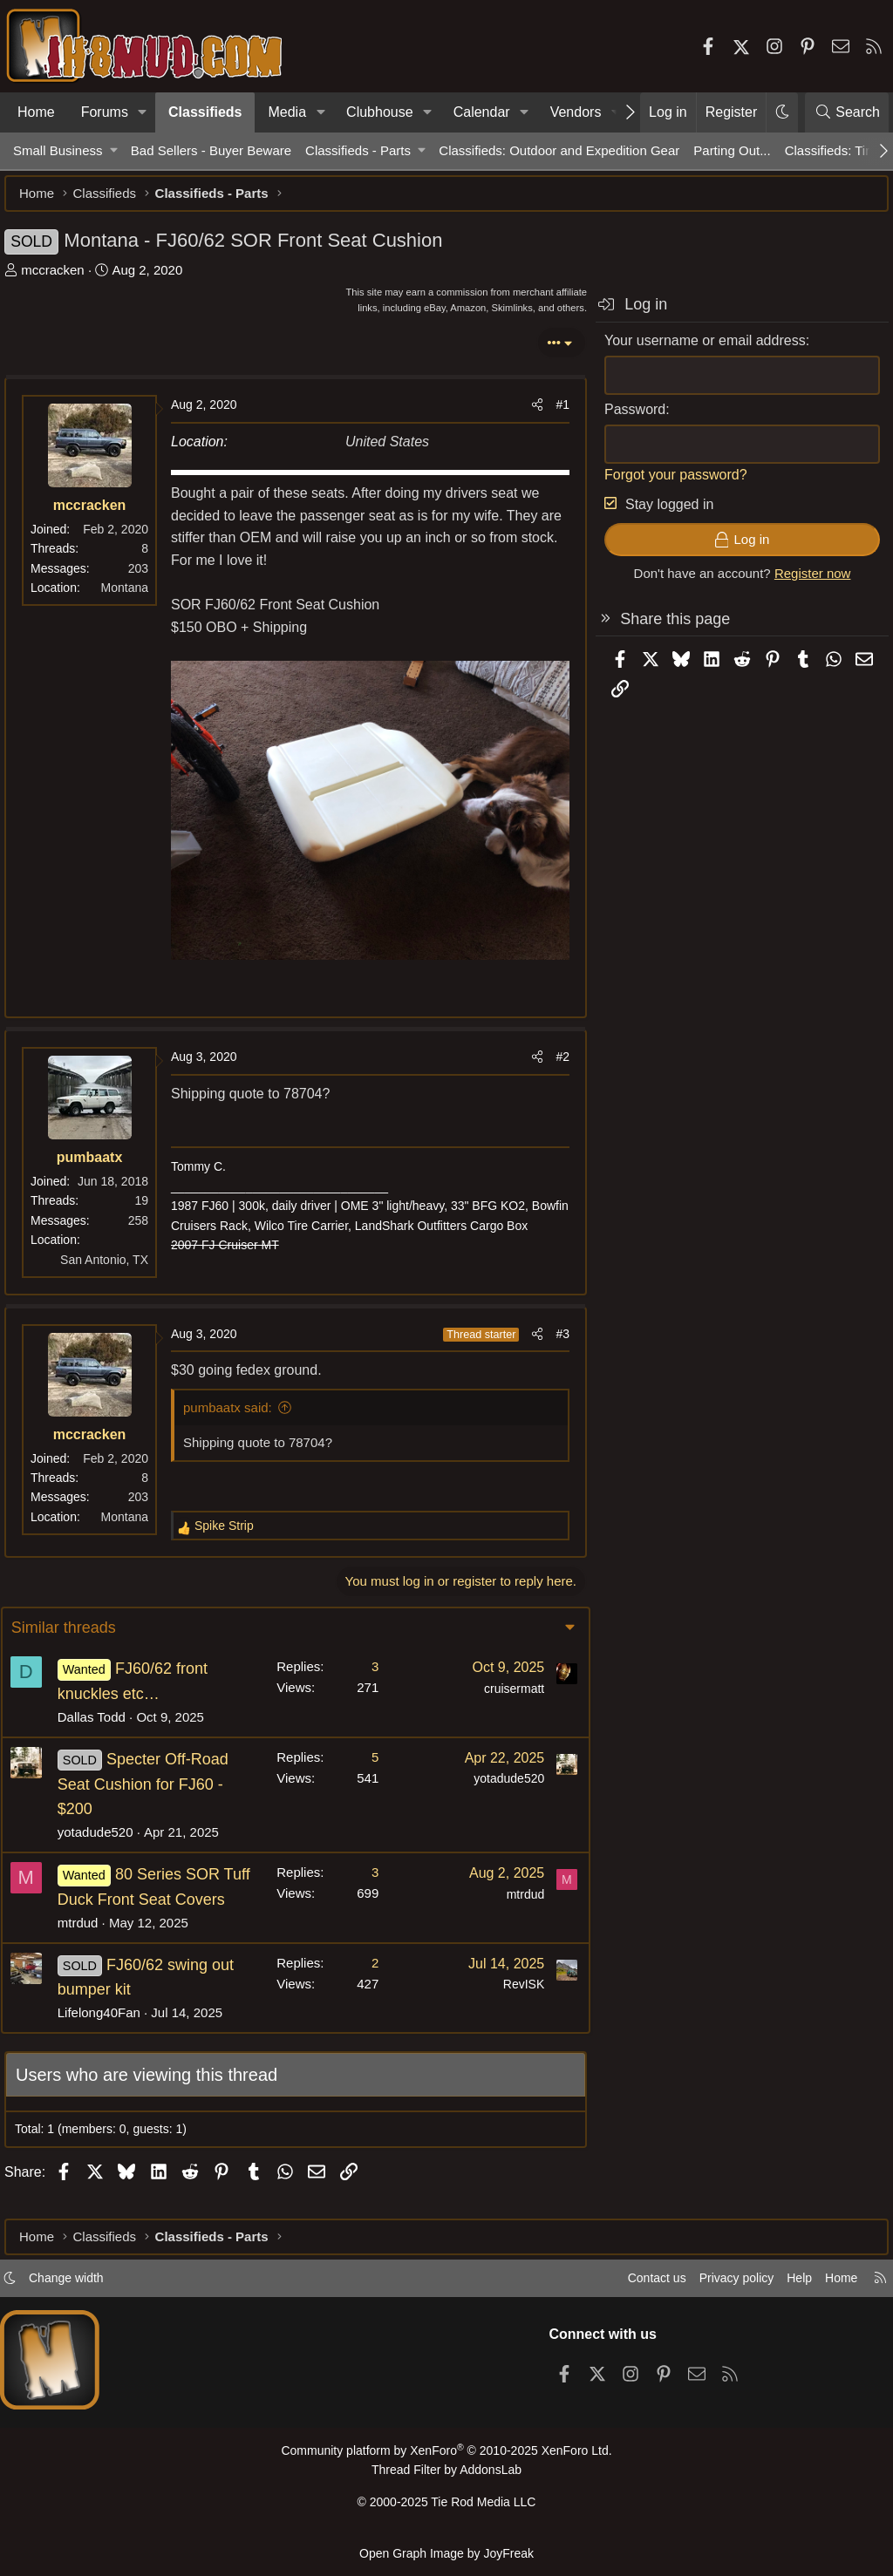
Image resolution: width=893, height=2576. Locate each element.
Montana (133, 596)
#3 (554, 1329)
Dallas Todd (104, 1712)
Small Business (58, 150)
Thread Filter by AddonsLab (446, 2476)
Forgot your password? (667, 483)
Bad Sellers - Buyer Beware (211, 150)
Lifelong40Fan (111, 2033)
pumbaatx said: (236, 1403)
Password (626, 418)
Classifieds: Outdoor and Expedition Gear (559, 150)
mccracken (61, 278)
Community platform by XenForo (446, 2457)
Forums (104, 112)
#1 (554, 413)
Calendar (481, 112)
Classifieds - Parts (358, 150)
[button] (142, 112)
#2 (554, 1052)
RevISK (511, 2005)
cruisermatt (502, 1684)
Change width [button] (84, 2285)
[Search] (847, 112)
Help (782, 2285)
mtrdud (90, 1942)
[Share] (528, 413)
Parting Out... (731, 150)
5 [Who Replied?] (362, 1752)
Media (287, 112)
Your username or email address (696, 349)
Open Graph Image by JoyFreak (446, 2552)
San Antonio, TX (113, 1255)
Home (36, 112)
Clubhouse (379, 112)
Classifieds (205, 112)
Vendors (576, 112)
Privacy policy (715, 2285)
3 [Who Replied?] (362, 1662)
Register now (804, 581)
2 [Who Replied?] (362, 1982)
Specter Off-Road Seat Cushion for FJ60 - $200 (155, 1780)
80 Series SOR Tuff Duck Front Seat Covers (151, 1895)
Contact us (630, 2285)
